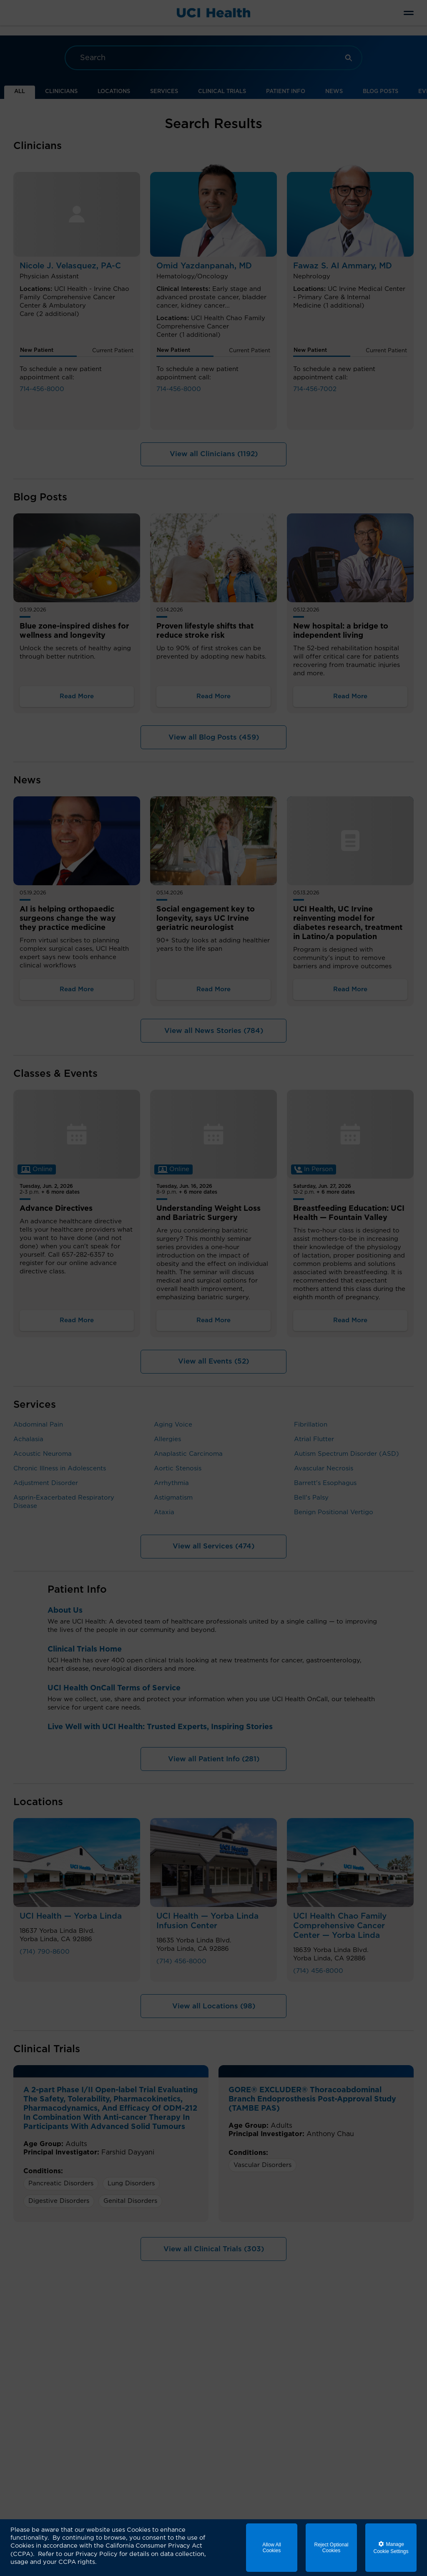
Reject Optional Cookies (331, 2547)
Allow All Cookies (271, 2547)
